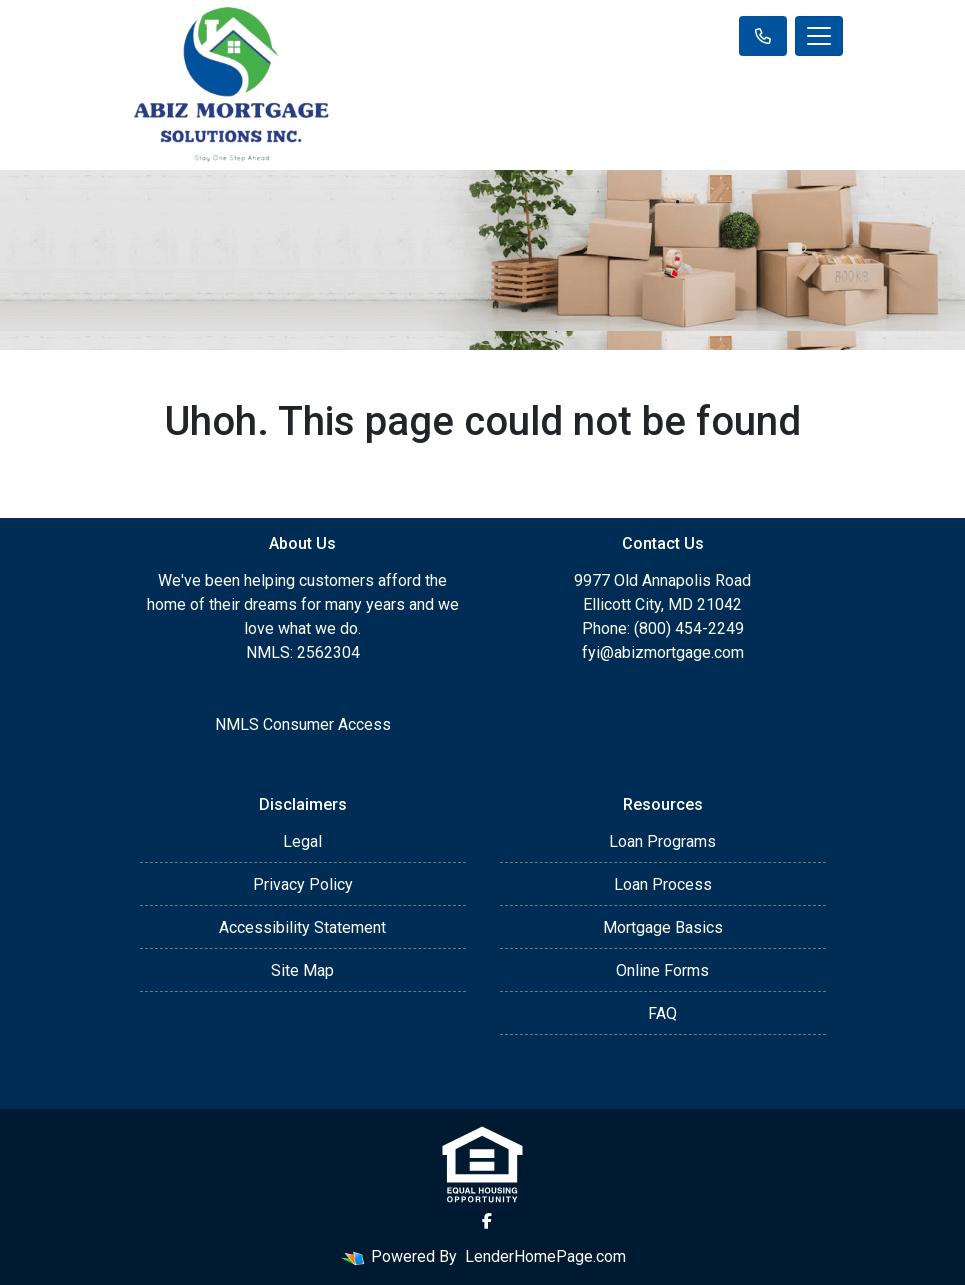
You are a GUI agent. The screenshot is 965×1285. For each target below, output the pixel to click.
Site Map (302, 970)
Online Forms (662, 970)
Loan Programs (662, 841)
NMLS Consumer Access (303, 724)
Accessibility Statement (302, 927)
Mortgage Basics (663, 927)
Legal (302, 841)
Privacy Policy (303, 884)
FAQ (662, 1013)
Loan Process (663, 884)
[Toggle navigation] (819, 36)
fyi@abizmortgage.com (663, 652)
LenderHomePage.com (545, 1256)
